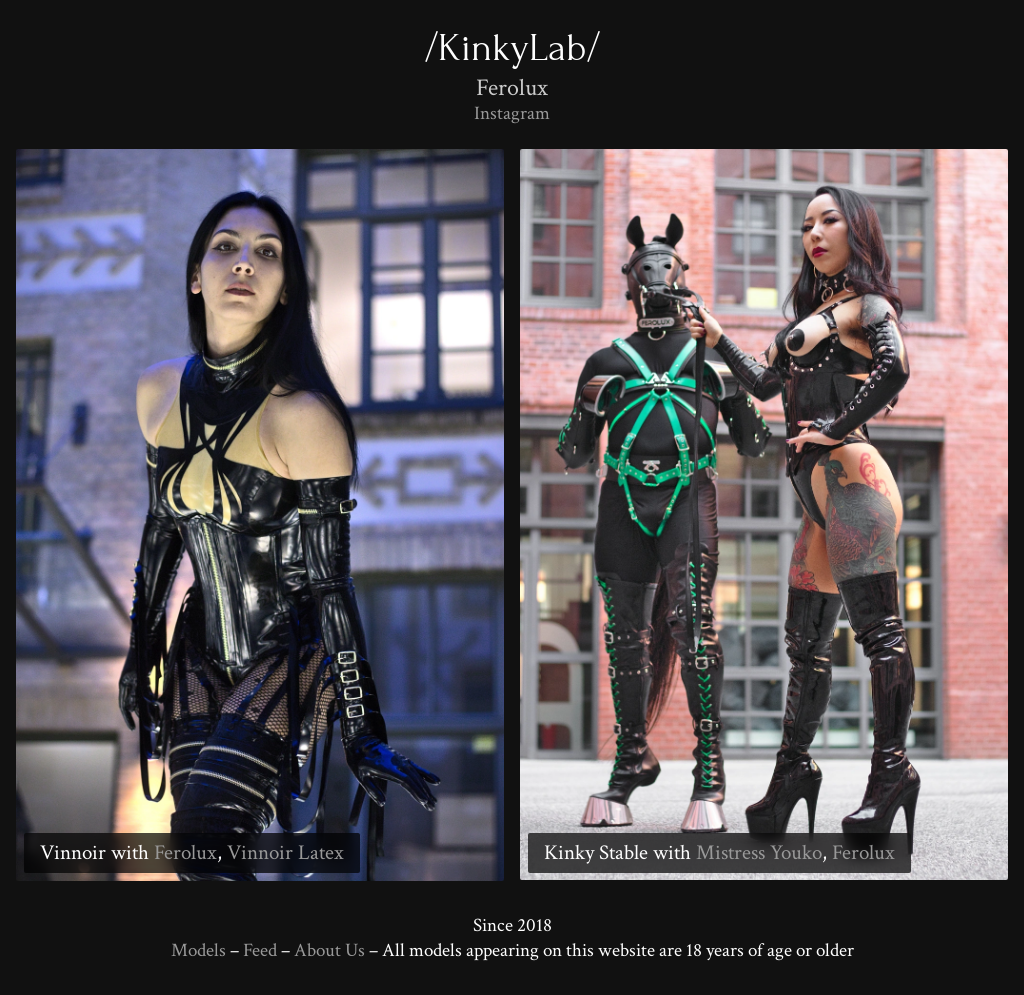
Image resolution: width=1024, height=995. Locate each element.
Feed (260, 950)
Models (198, 950)
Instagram (512, 113)
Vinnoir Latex (285, 852)
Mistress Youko (759, 852)
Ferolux (185, 852)
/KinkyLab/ (512, 47)
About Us (329, 950)
